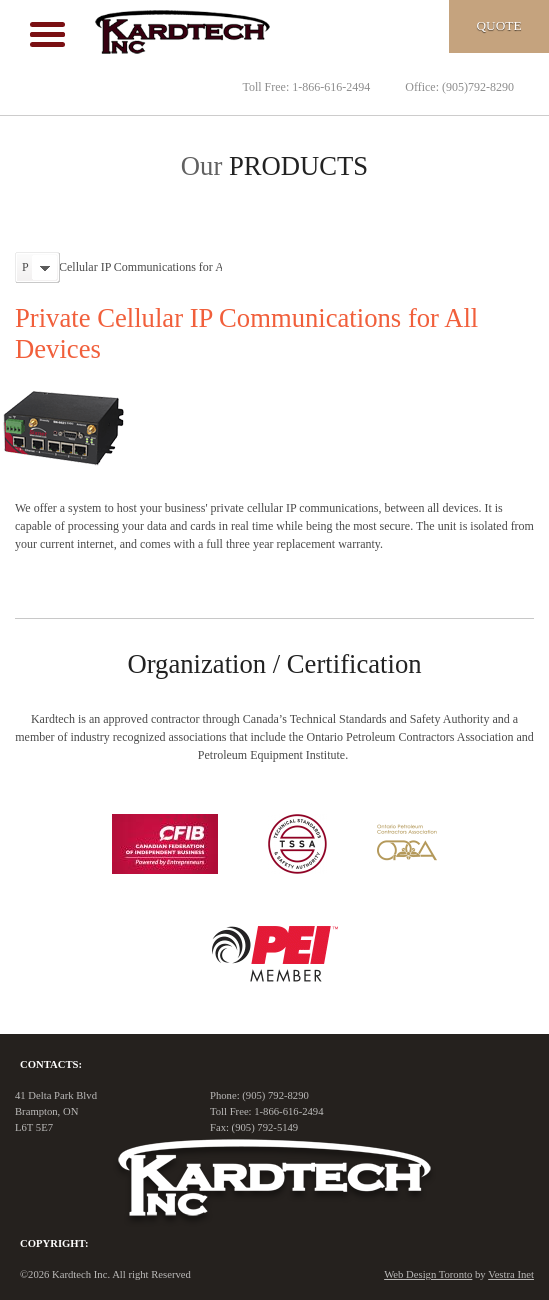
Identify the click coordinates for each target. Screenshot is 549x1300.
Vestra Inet (511, 1274)
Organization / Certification (274, 664)
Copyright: (54, 1243)
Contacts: (51, 1064)
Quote (498, 25)
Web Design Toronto (428, 1274)
